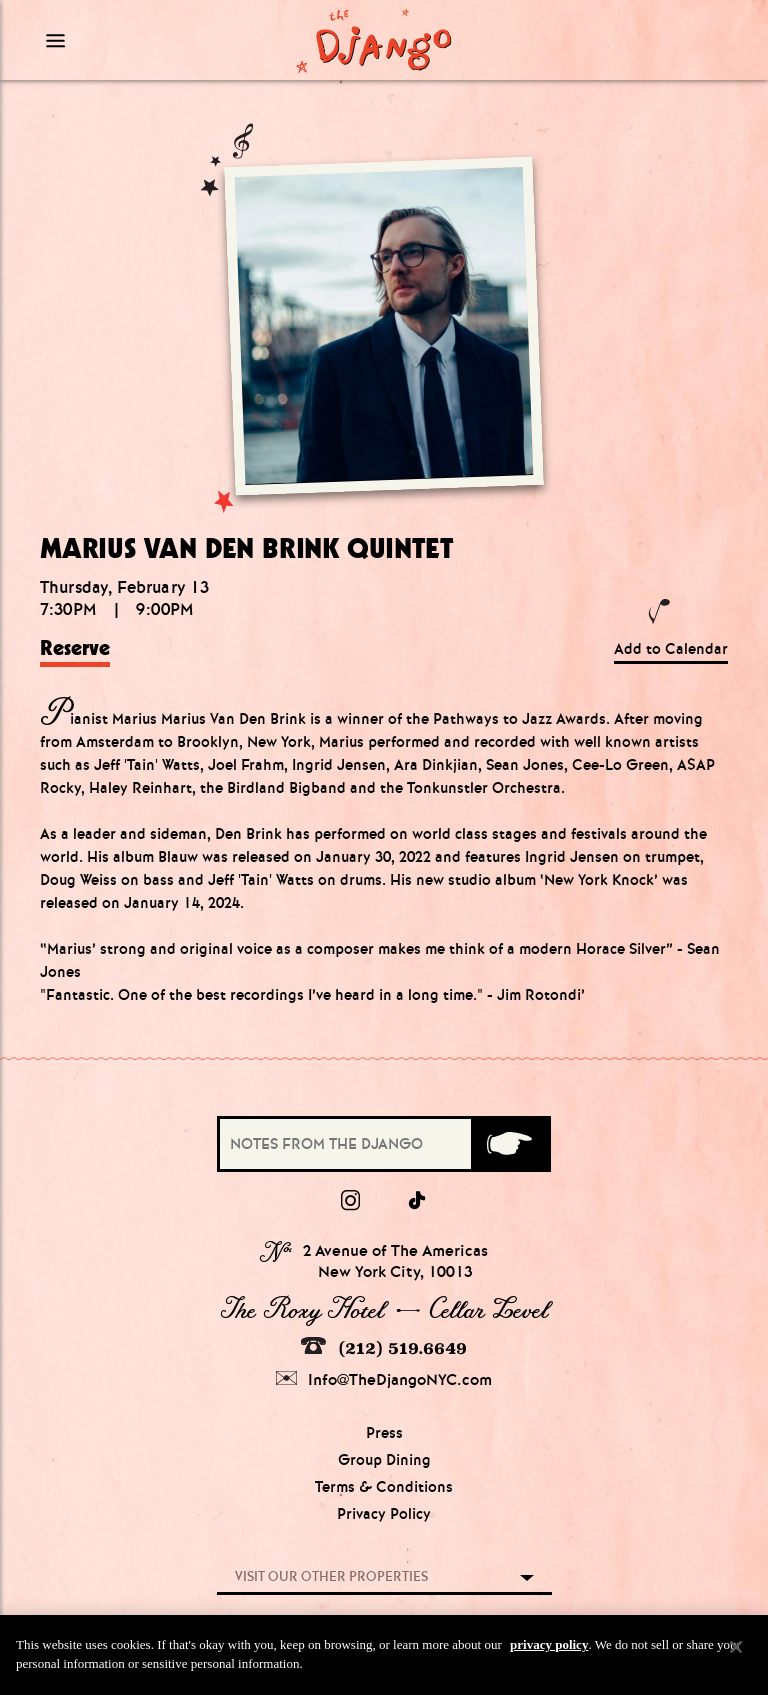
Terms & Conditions (384, 1487)
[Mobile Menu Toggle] (126, 40)
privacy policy (549, 1647)
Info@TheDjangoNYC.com (384, 1379)
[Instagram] (350, 1201)
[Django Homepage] (373, 40)
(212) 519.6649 (384, 1347)
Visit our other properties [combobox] (331, 1576)
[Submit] (509, 1144)
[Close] (736, 1650)
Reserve (75, 648)
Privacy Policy (384, 1514)
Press (384, 1433)
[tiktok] (418, 1201)
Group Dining (384, 1460)
